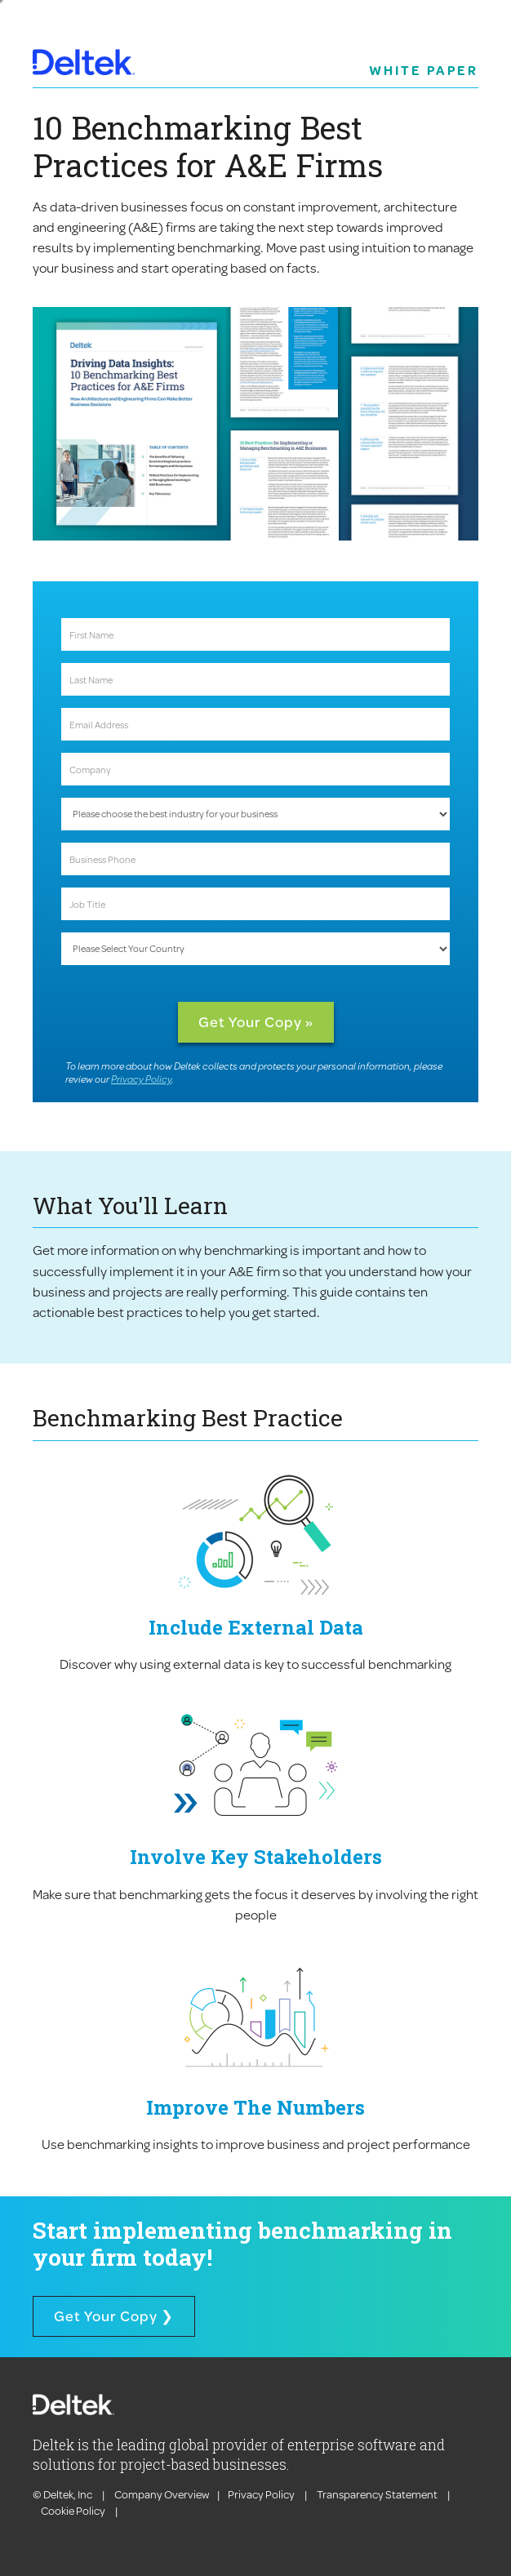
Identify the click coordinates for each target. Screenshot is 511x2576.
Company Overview (161, 2494)
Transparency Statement (377, 2494)
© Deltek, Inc (63, 2494)
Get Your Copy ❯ (114, 2315)
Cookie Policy (74, 2511)
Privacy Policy (141, 1078)
